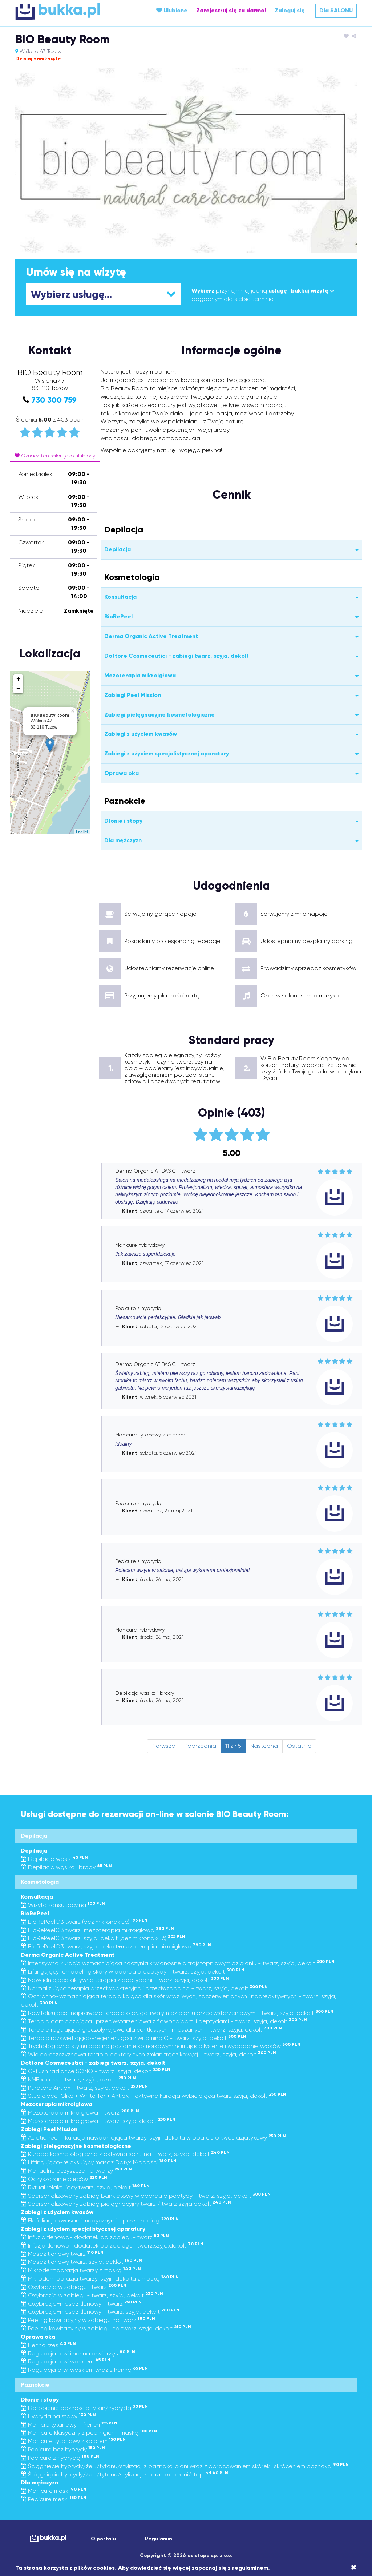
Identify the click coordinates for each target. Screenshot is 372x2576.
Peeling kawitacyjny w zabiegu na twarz (88, 2320)
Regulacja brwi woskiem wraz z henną (84, 2369)
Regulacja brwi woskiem (65, 2361)
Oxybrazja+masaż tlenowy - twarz (81, 2303)
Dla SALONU (336, 10)
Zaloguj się (290, 10)
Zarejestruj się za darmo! (231, 10)
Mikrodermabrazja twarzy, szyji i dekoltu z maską (100, 2278)
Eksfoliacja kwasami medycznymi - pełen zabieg (100, 2220)
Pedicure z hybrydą (60, 2457)
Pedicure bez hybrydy (63, 2449)
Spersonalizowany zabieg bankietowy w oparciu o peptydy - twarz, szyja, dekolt (146, 2195)
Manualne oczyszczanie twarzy (76, 2170)
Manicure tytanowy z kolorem (73, 2441)
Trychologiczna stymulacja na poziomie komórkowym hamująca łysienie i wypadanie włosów (160, 2046)
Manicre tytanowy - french (69, 2424)
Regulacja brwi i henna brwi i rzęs (78, 2353)
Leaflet (82, 831)
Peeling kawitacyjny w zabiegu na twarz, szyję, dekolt (106, 2328)
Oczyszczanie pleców (64, 2179)
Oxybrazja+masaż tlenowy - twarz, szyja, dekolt (100, 2311)
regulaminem (250, 2567)
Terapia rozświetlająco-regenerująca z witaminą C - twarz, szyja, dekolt (133, 2038)
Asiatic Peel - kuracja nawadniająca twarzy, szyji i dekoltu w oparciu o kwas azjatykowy (153, 2137)
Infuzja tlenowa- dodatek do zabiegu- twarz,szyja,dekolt (112, 2245)
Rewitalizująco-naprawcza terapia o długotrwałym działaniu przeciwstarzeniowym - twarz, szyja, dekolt (177, 2012)
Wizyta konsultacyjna (63, 1905)
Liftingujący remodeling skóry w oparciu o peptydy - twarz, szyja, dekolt (132, 1971)
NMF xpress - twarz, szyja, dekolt (78, 2079)
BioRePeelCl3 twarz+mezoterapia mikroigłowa (97, 1930)
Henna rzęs (48, 2345)
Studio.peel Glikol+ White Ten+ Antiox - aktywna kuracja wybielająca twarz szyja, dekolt (153, 2095)
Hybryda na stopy (58, 2416)
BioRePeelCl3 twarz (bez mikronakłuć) (84, 1921)
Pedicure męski (53, 2499)
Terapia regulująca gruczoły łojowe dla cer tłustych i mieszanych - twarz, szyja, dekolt (151, 2029)
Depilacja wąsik (54, 1858)
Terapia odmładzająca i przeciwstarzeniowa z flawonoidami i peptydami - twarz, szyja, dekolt (164, 2021)
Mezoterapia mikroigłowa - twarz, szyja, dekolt (98, 2120)
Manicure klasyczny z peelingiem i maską (89, 2432)
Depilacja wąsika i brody (66, 1867)
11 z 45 (233, 1745)
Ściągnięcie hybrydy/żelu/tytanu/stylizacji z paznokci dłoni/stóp (124, 2474)
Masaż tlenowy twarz (62, 2253)
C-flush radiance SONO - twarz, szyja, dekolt (95, 2071)
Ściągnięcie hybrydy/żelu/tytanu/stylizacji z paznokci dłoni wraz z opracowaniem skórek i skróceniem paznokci (185, 2466)
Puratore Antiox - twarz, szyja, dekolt (84, 2087)
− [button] (18, 688)
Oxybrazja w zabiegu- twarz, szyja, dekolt (92, 2295)
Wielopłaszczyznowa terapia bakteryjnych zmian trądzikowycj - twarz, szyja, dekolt (148, 2054)
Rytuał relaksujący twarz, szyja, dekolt (85, 2187)
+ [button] (18, 679)
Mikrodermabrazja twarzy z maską (81, 2270)
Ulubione (171, 10)
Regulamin (158, 2539)
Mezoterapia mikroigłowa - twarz (80, 2112)
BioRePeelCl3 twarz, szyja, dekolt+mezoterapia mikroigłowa (116, 1946)
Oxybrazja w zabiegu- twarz (73, 2286)
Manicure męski (53, 2490)
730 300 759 (54, 400)
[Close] (354, 2567)
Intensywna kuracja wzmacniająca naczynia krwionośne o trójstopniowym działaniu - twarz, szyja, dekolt (178, 1963)
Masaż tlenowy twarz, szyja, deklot (81, 2261)
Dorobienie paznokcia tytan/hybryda (84, 2407)
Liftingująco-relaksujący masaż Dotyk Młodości (99, 2162)
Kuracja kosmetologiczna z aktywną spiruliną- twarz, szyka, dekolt (125, 2153)
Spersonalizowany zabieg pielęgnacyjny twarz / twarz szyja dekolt (126, 2203)
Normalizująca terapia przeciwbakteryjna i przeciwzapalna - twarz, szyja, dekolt (144, 1988)
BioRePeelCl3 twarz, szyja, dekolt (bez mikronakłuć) (103, 1938)
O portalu (103, 2539)
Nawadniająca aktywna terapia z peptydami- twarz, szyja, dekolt (125, 1979)
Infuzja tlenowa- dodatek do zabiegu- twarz (95, 2237)
